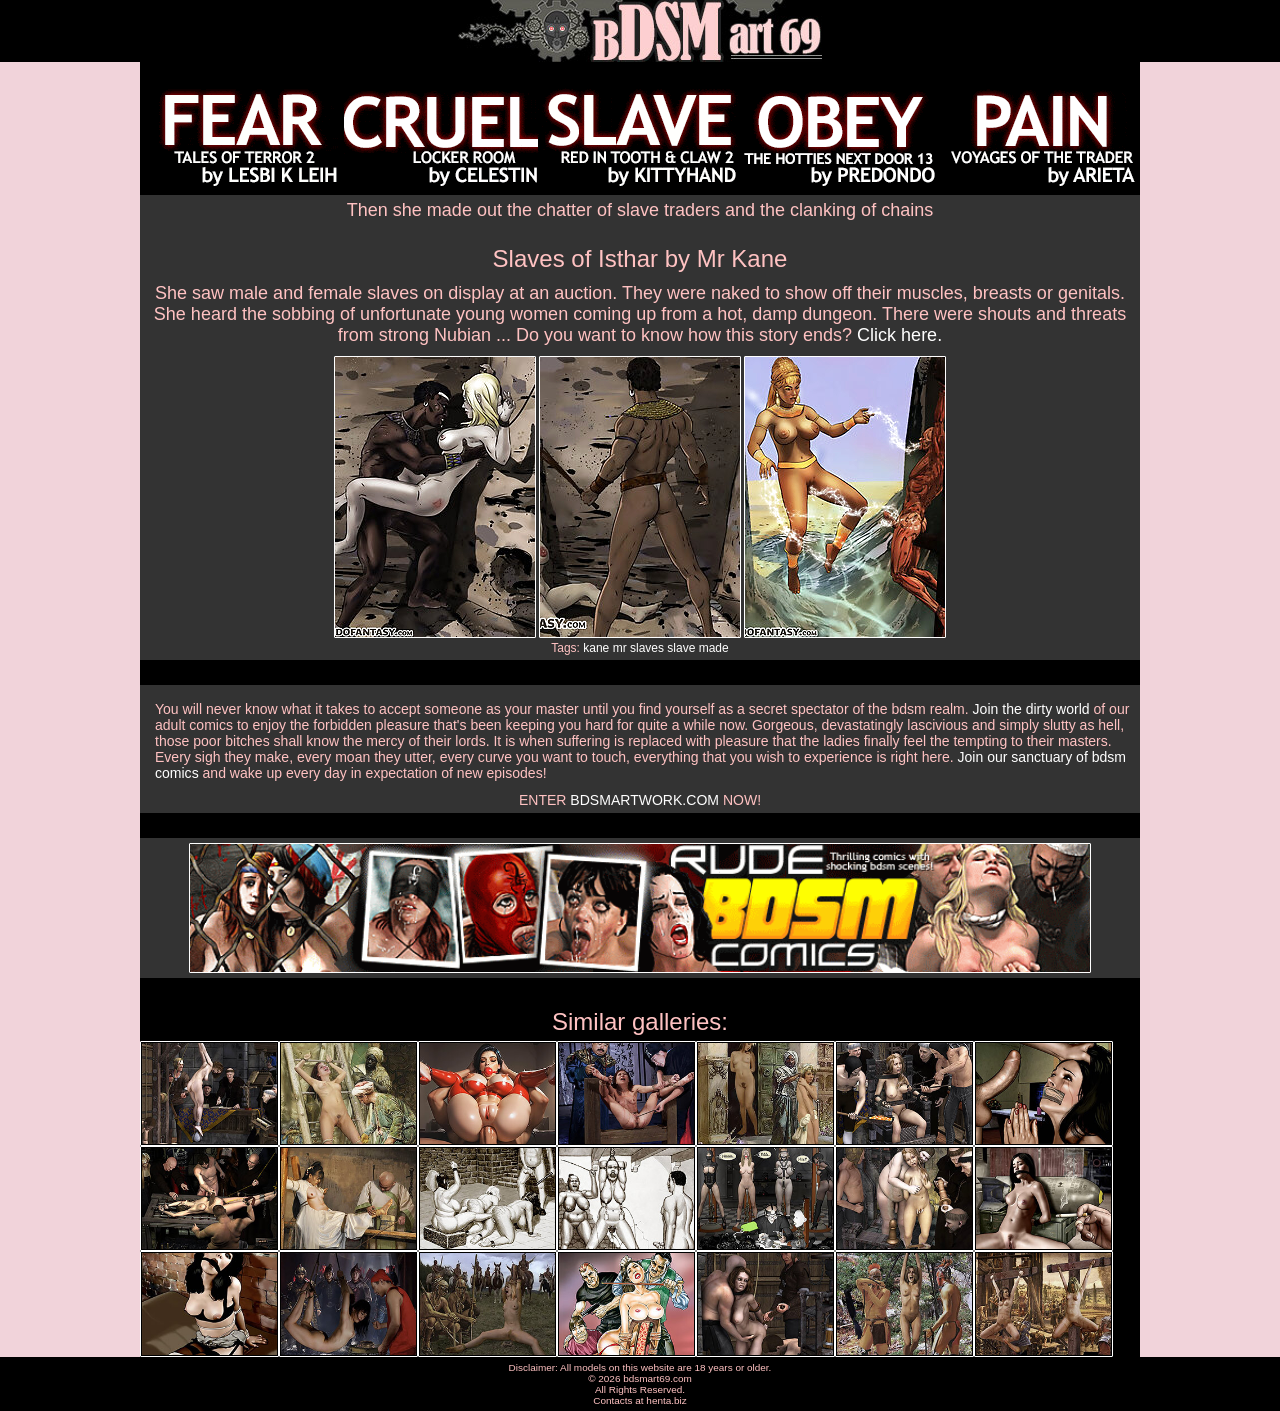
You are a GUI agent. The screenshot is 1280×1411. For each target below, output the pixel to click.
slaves (647, 648)
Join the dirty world (1031, 709)
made (714, 648)
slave (681, 648)
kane (596, 648)
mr (620, 648)
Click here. (899, 335)
